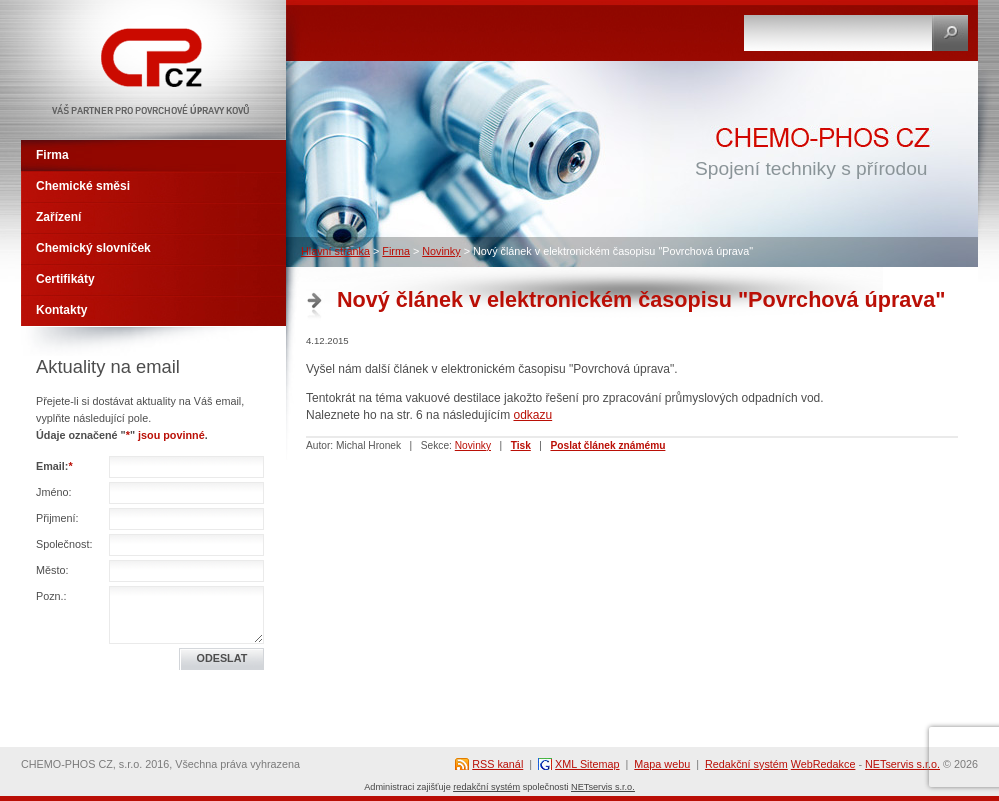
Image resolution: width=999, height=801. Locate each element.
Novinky (441, 251)
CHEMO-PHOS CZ (82, 8)
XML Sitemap (587, 764)
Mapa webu (662, 764)
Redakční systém (746, 764)
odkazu (532, 415)
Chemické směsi (83, 186)
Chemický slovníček (93, 248)
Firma (396, 251)
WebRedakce (823, 764)
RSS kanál (497, 764)
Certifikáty (65, 279)
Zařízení (58, 217)
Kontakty (61, 310)
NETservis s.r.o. (902, 764)
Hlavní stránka (335, 251)
